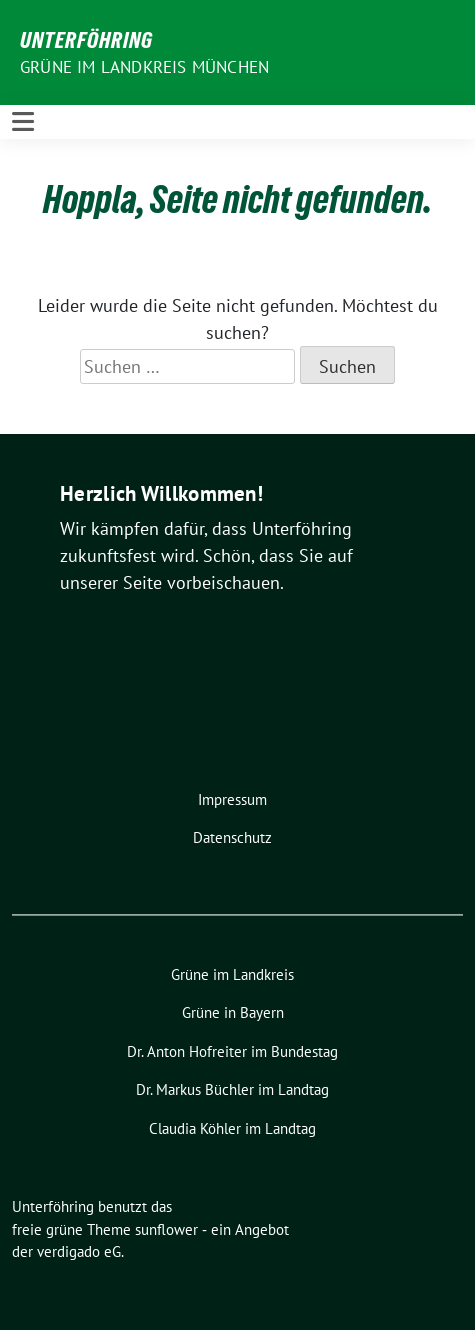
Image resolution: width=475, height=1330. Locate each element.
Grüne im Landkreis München (144, 67)
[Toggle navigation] (23, 121)
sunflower (166, 1229)
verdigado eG (79, 1251)
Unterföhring (86, 40)
